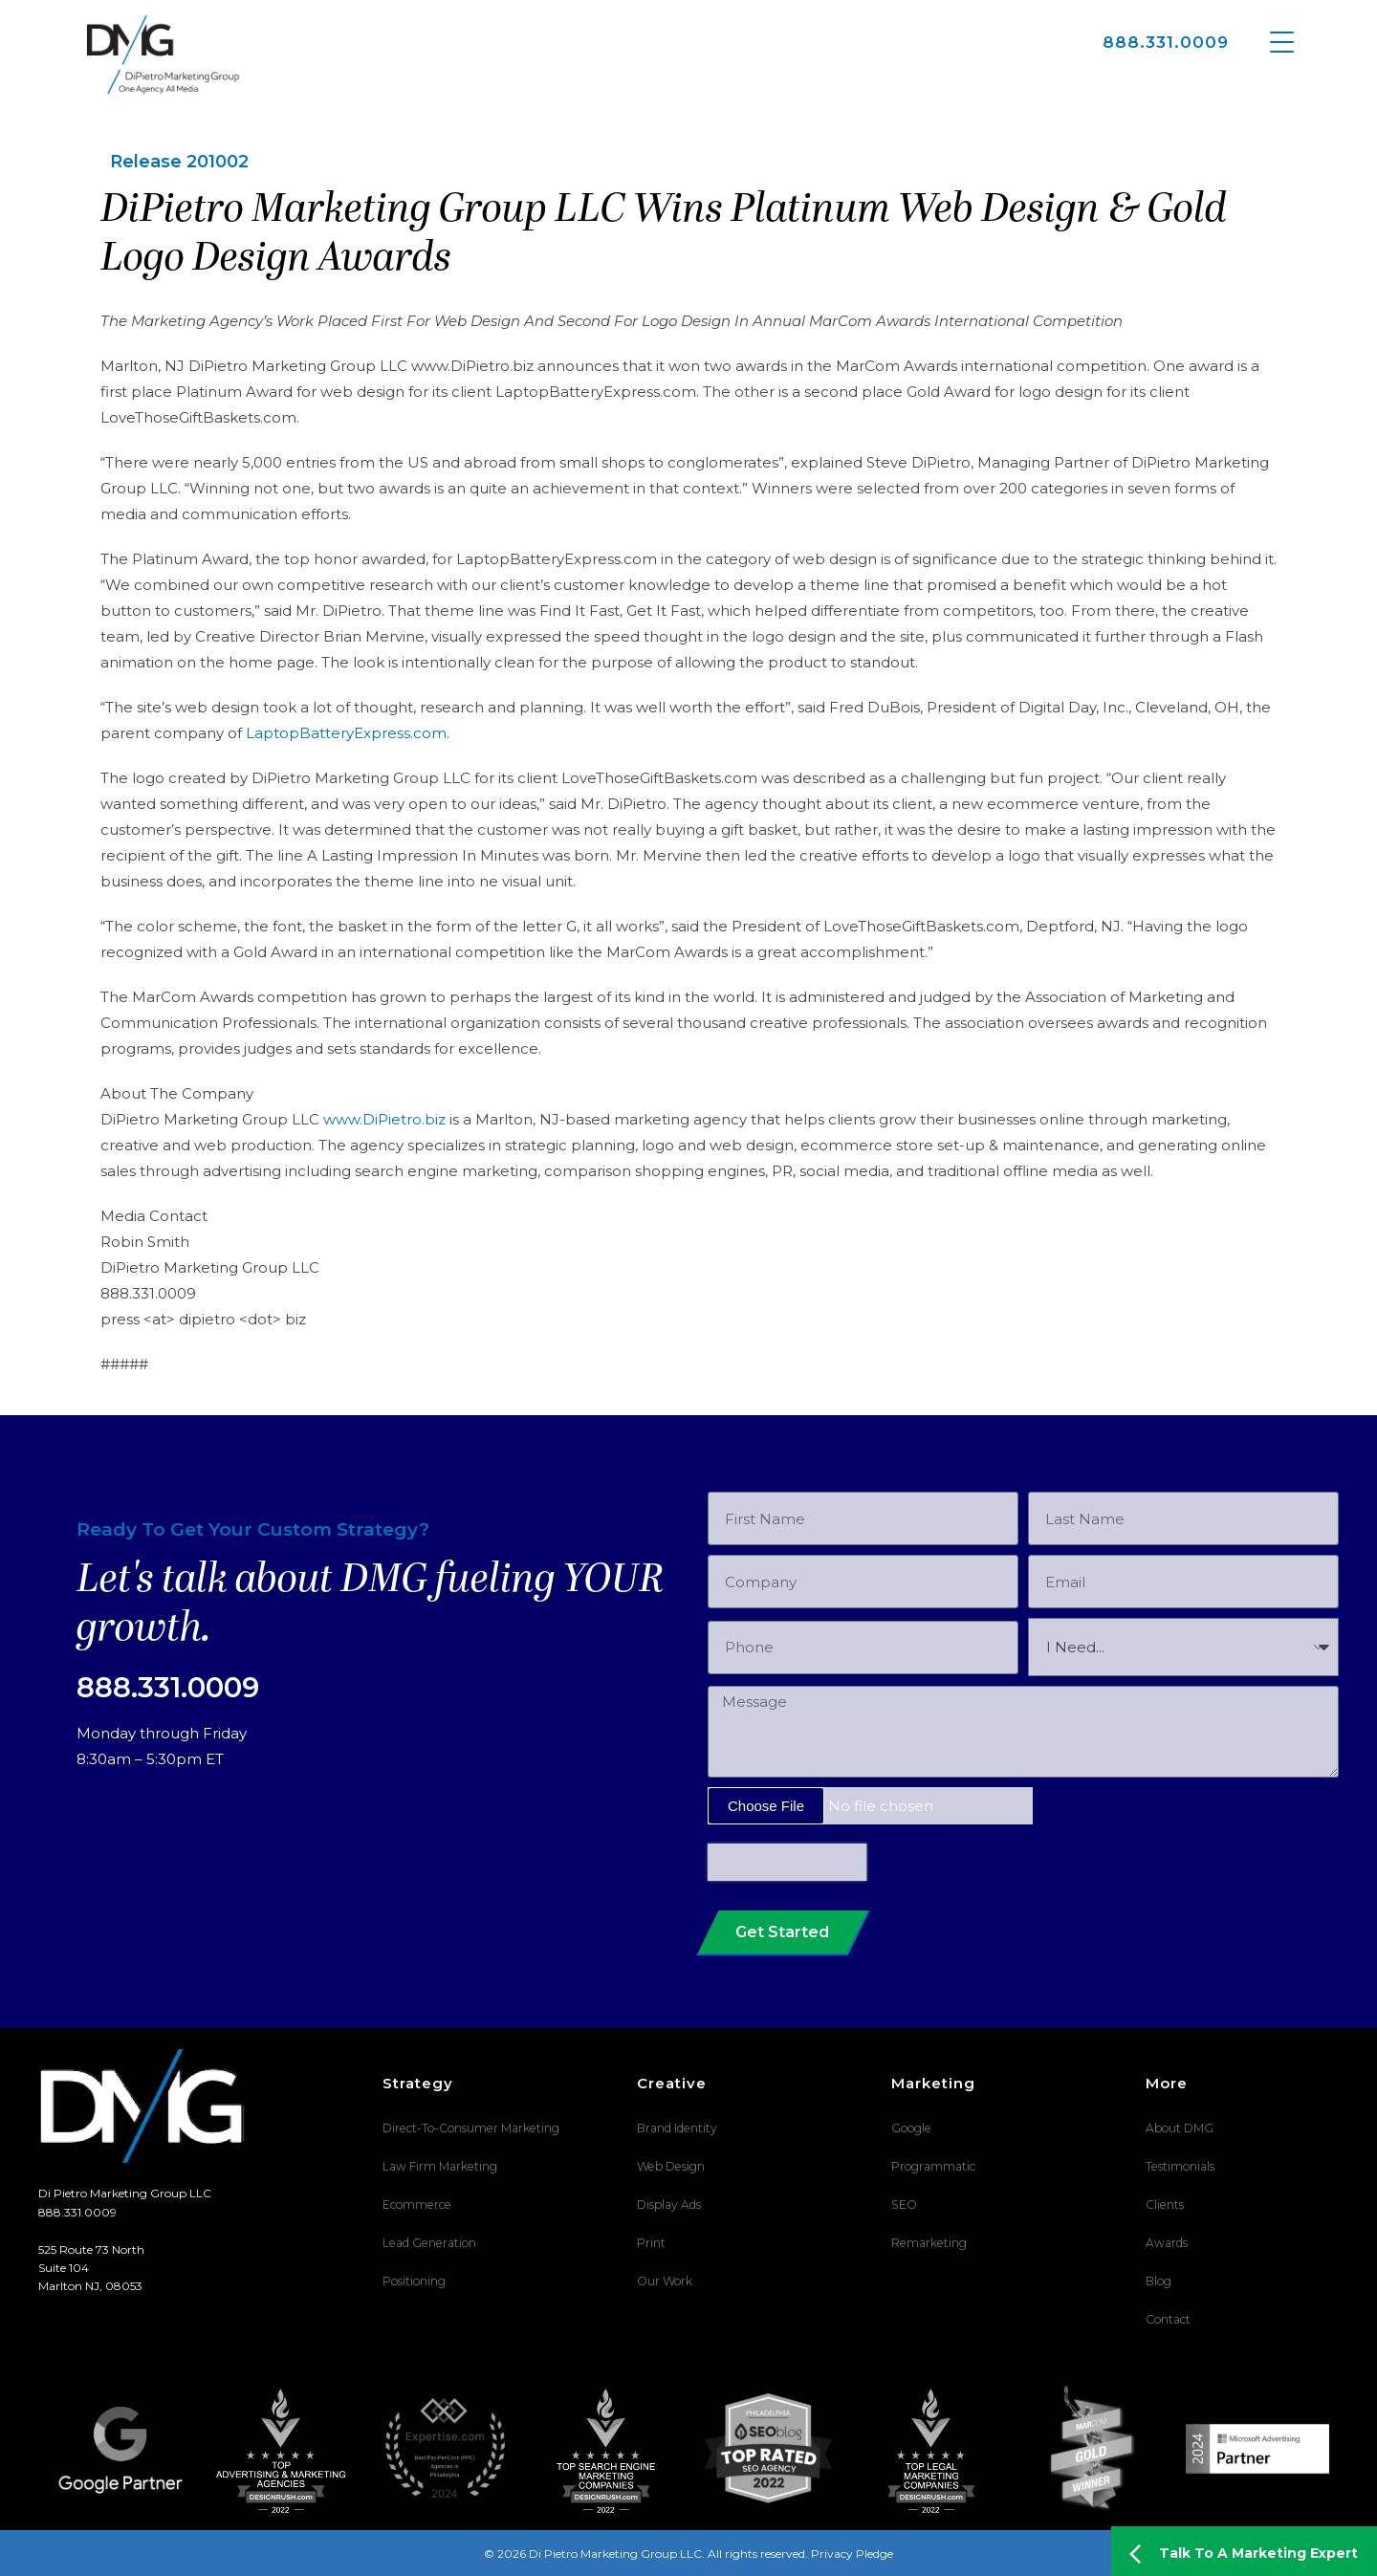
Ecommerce (415, 2204)
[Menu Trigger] (1282, 40)
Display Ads (669, 2204)
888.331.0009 (1166, 42)
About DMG (1179, 2128)
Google (910, 2128)
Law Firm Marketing (439, 2166)
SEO (903, 2204)
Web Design (670, 2166)
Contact (1168, 2319)
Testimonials (1179, 2166)
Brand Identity (676, 2128)
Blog (1158, 2281)
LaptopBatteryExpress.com (346, 733)
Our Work (664, 2281)
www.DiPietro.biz (384, 1119)
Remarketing (928, 2243)
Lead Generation (427, 2243)
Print (651, 2243)
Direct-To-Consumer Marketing (469, 2128)
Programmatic (933, 2166)
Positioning (414, 2281)
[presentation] (787, 1862)
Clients (1164, 2204)
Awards (1167, 2243)
